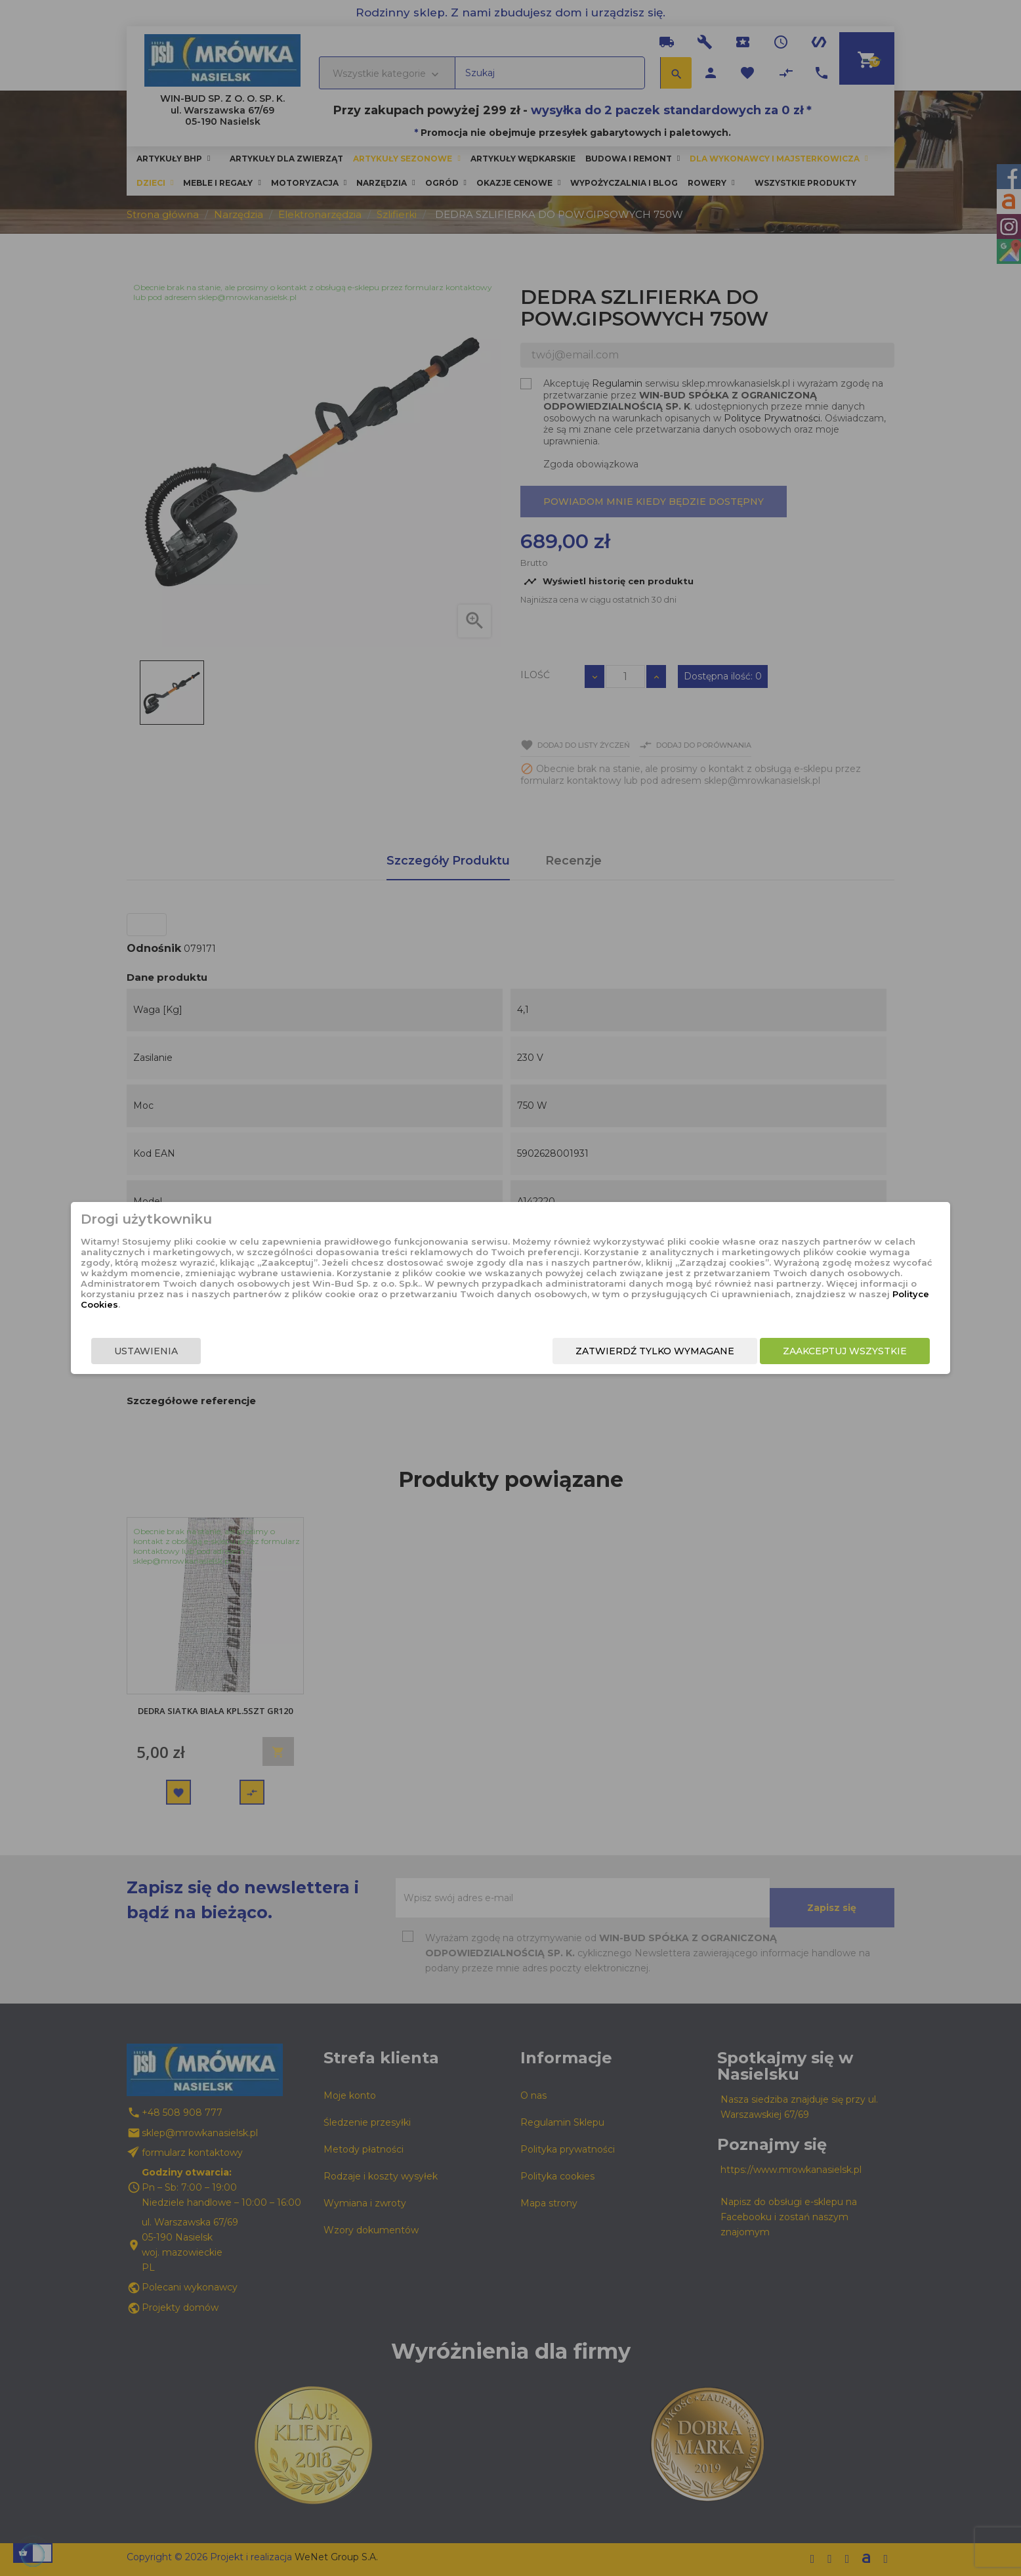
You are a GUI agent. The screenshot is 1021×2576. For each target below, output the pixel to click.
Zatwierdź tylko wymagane (535, 1362)
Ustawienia (265, 1362)
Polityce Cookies (499, 1314)
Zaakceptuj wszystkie (725, 1362)
